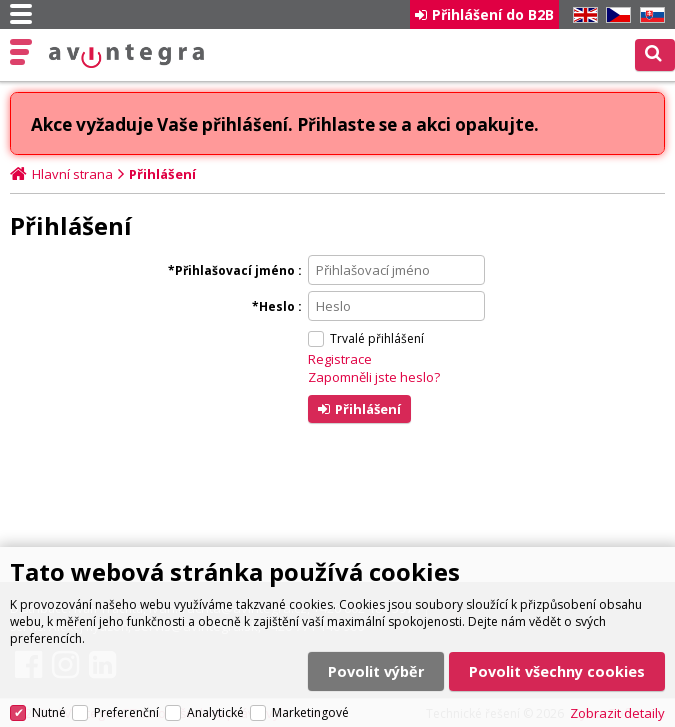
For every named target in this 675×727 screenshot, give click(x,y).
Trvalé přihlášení (377, 338)
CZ (615, 15)
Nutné (49, 712)
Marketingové (310, 712)
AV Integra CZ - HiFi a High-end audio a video (127, 56)
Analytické (215, 712)
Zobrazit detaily (617, 713)
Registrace (340, 359)
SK (649, 15)
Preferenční (126, 712)
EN (582, 15)
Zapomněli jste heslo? (374, 377)
